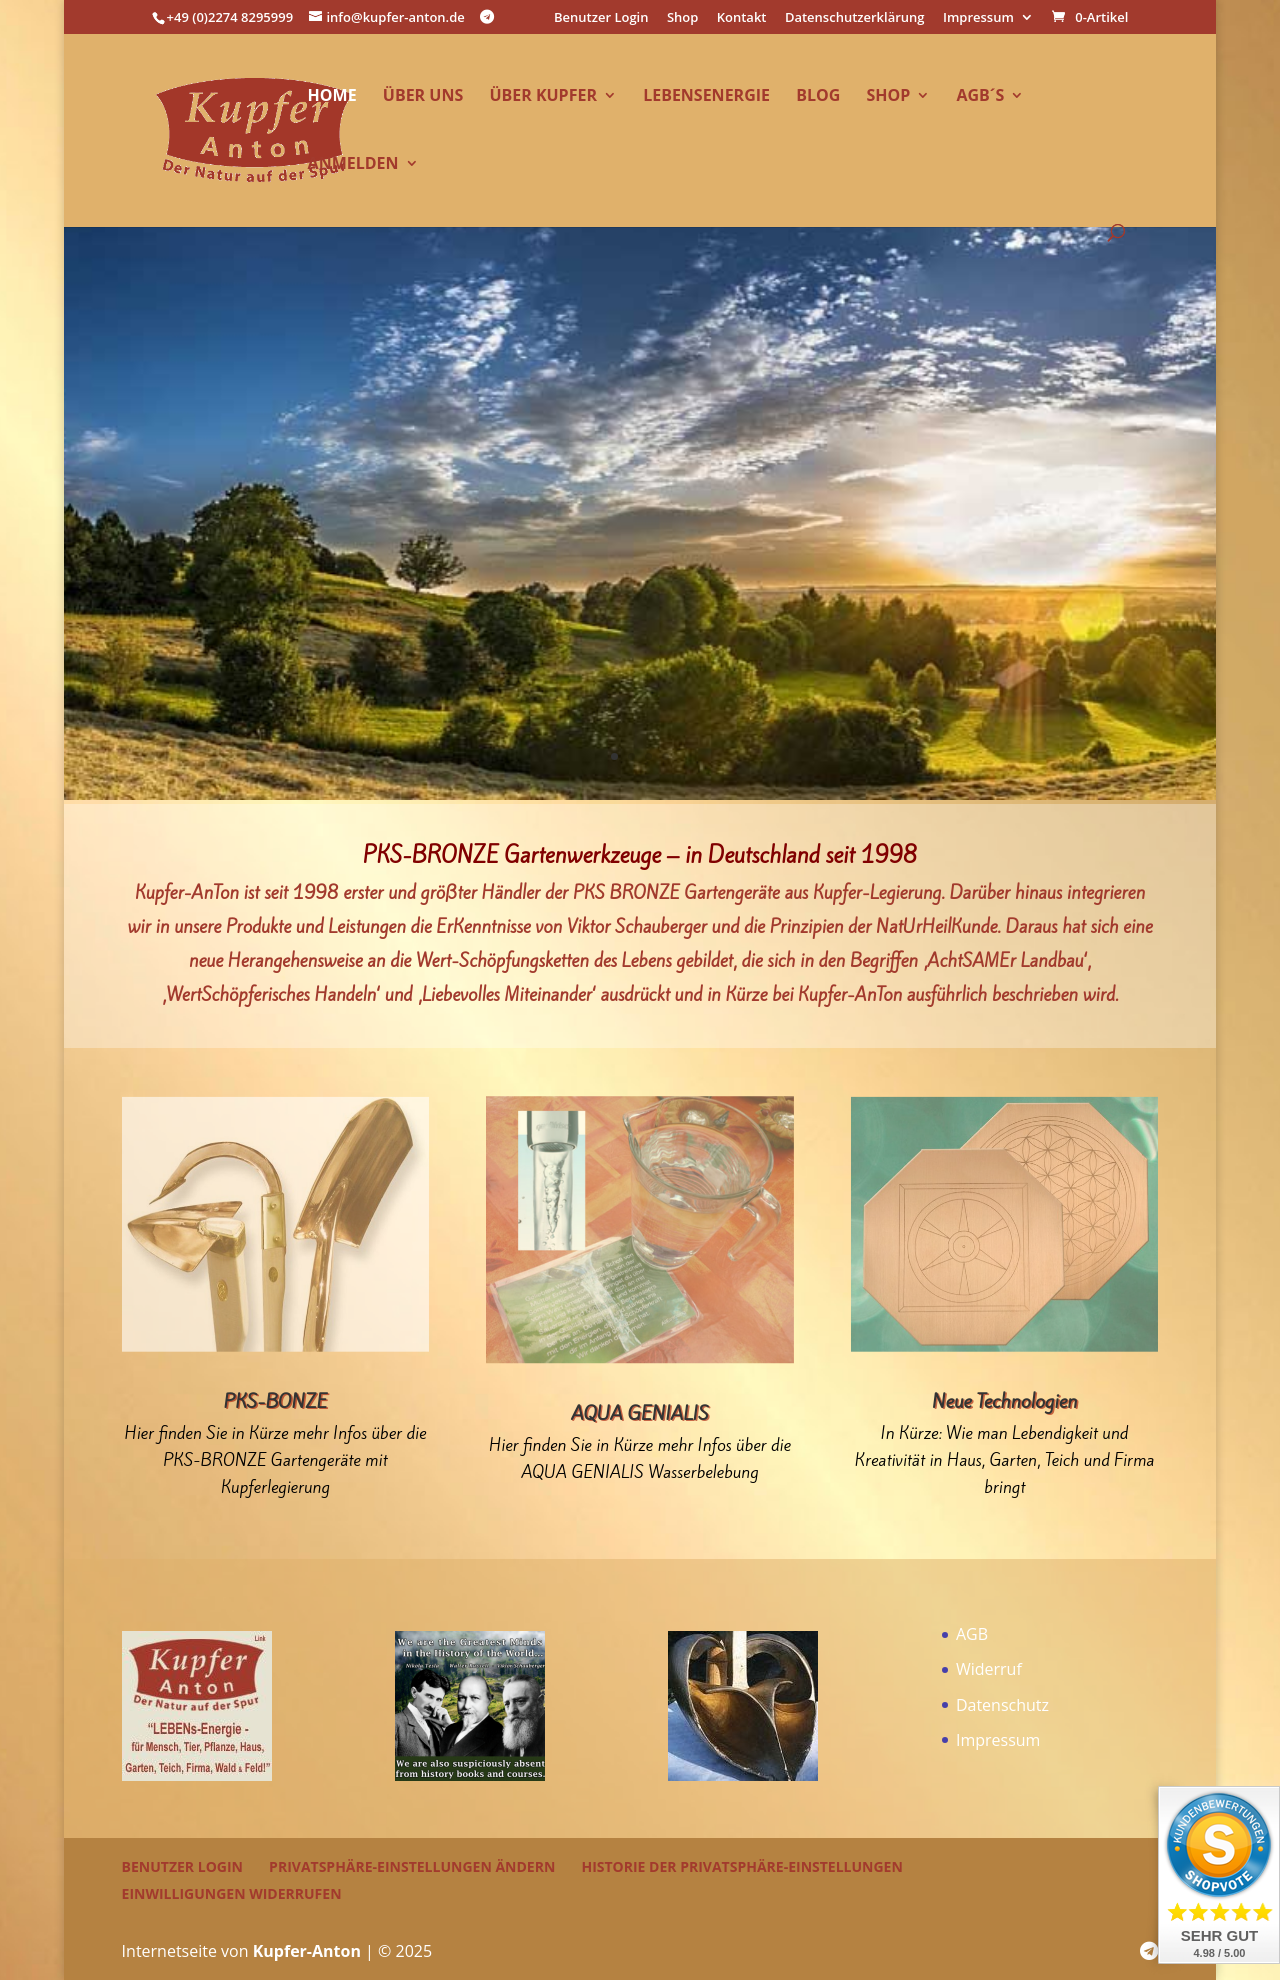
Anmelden (353, 165)
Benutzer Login (601, 18)
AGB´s (980, 97)
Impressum (978, 18)
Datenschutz (1002, 1705)
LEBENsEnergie (706, 97)
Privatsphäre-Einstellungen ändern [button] (412, 1866)
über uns (423, 97)
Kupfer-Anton (307, 1951)
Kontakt (742, 18)
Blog (818, 97)
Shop (682, 18)
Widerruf (989, 1669)
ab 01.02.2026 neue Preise (640, 434)
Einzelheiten (639, 505)
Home (332, 97)
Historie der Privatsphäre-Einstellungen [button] (741, 1866)
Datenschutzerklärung (855, 18)
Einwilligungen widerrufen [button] (232, 1893)
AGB (972, 1634)
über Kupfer (543, 97)
